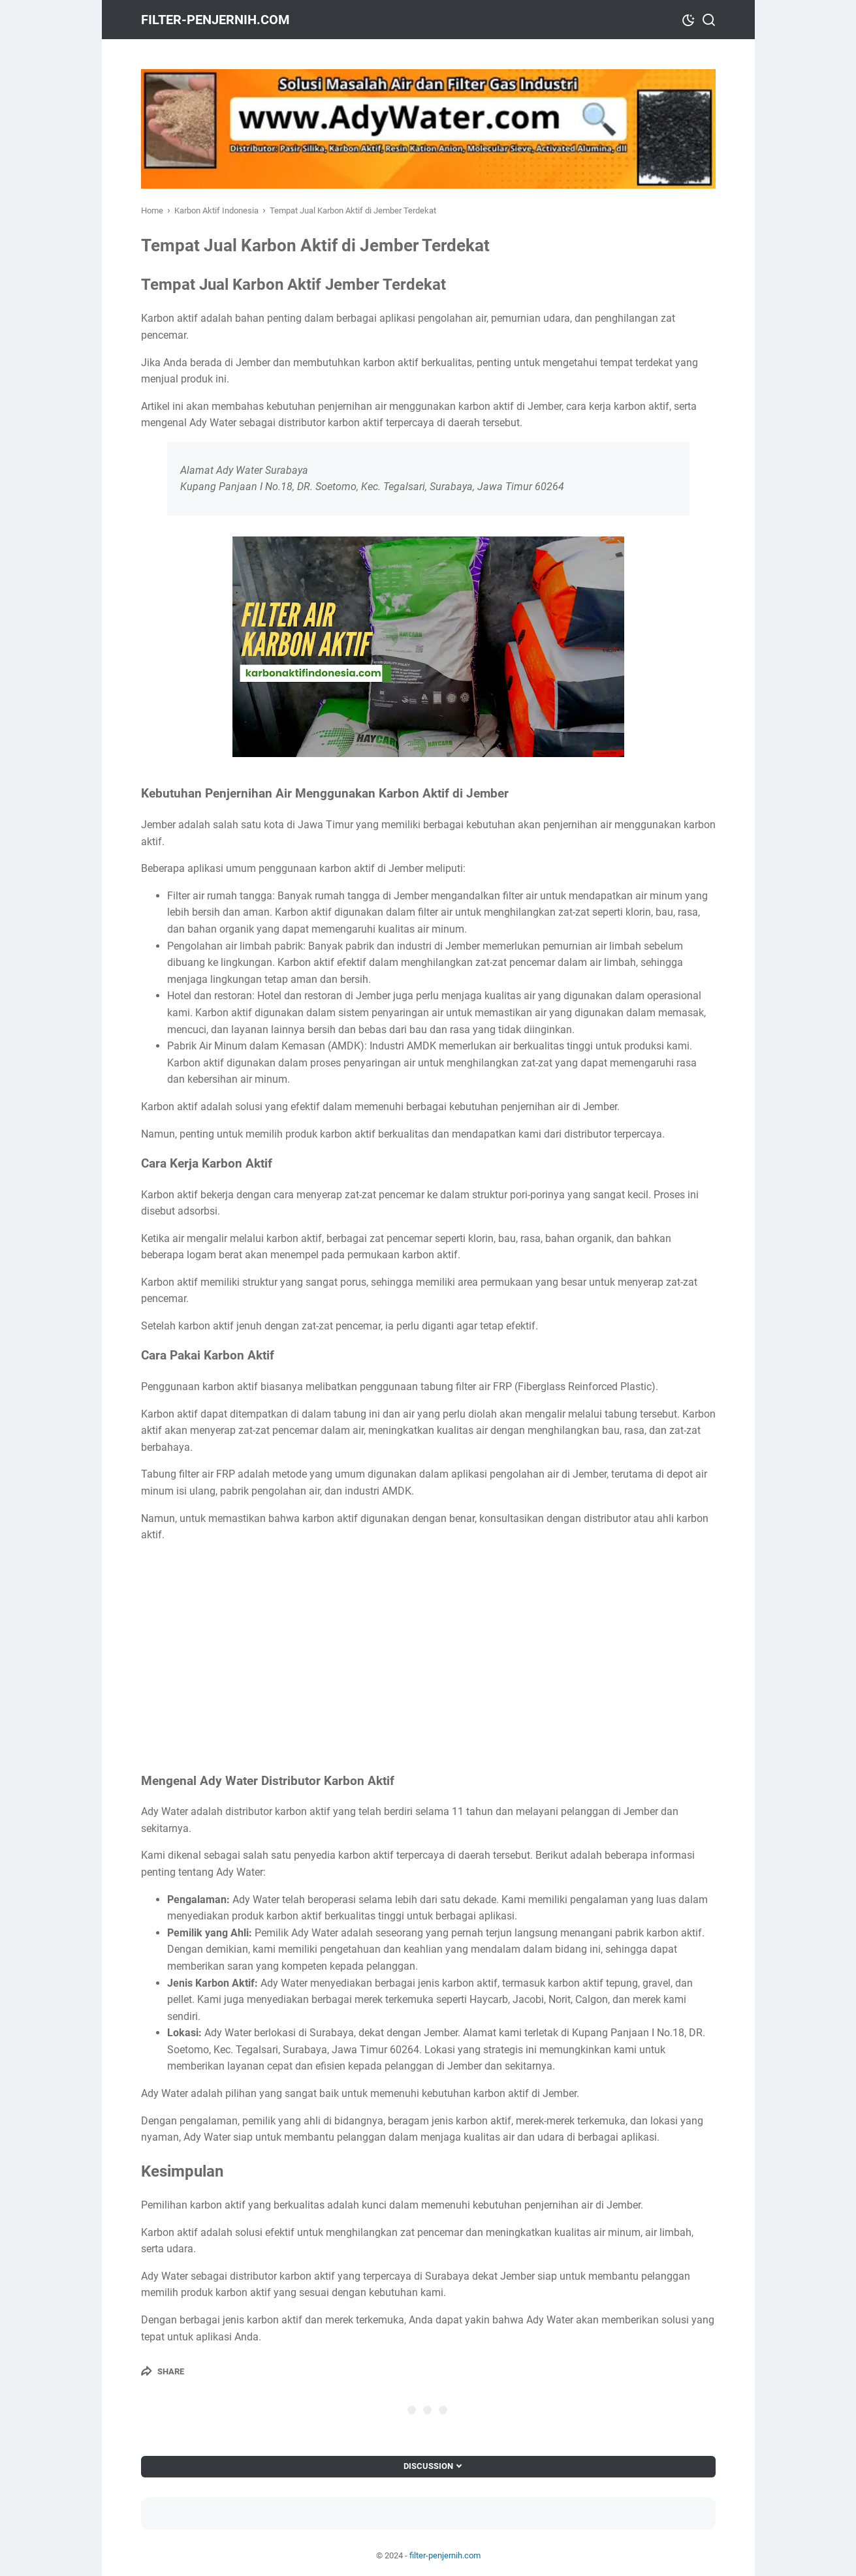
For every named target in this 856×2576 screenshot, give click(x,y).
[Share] (162, 2371)
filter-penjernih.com (215, 19)
